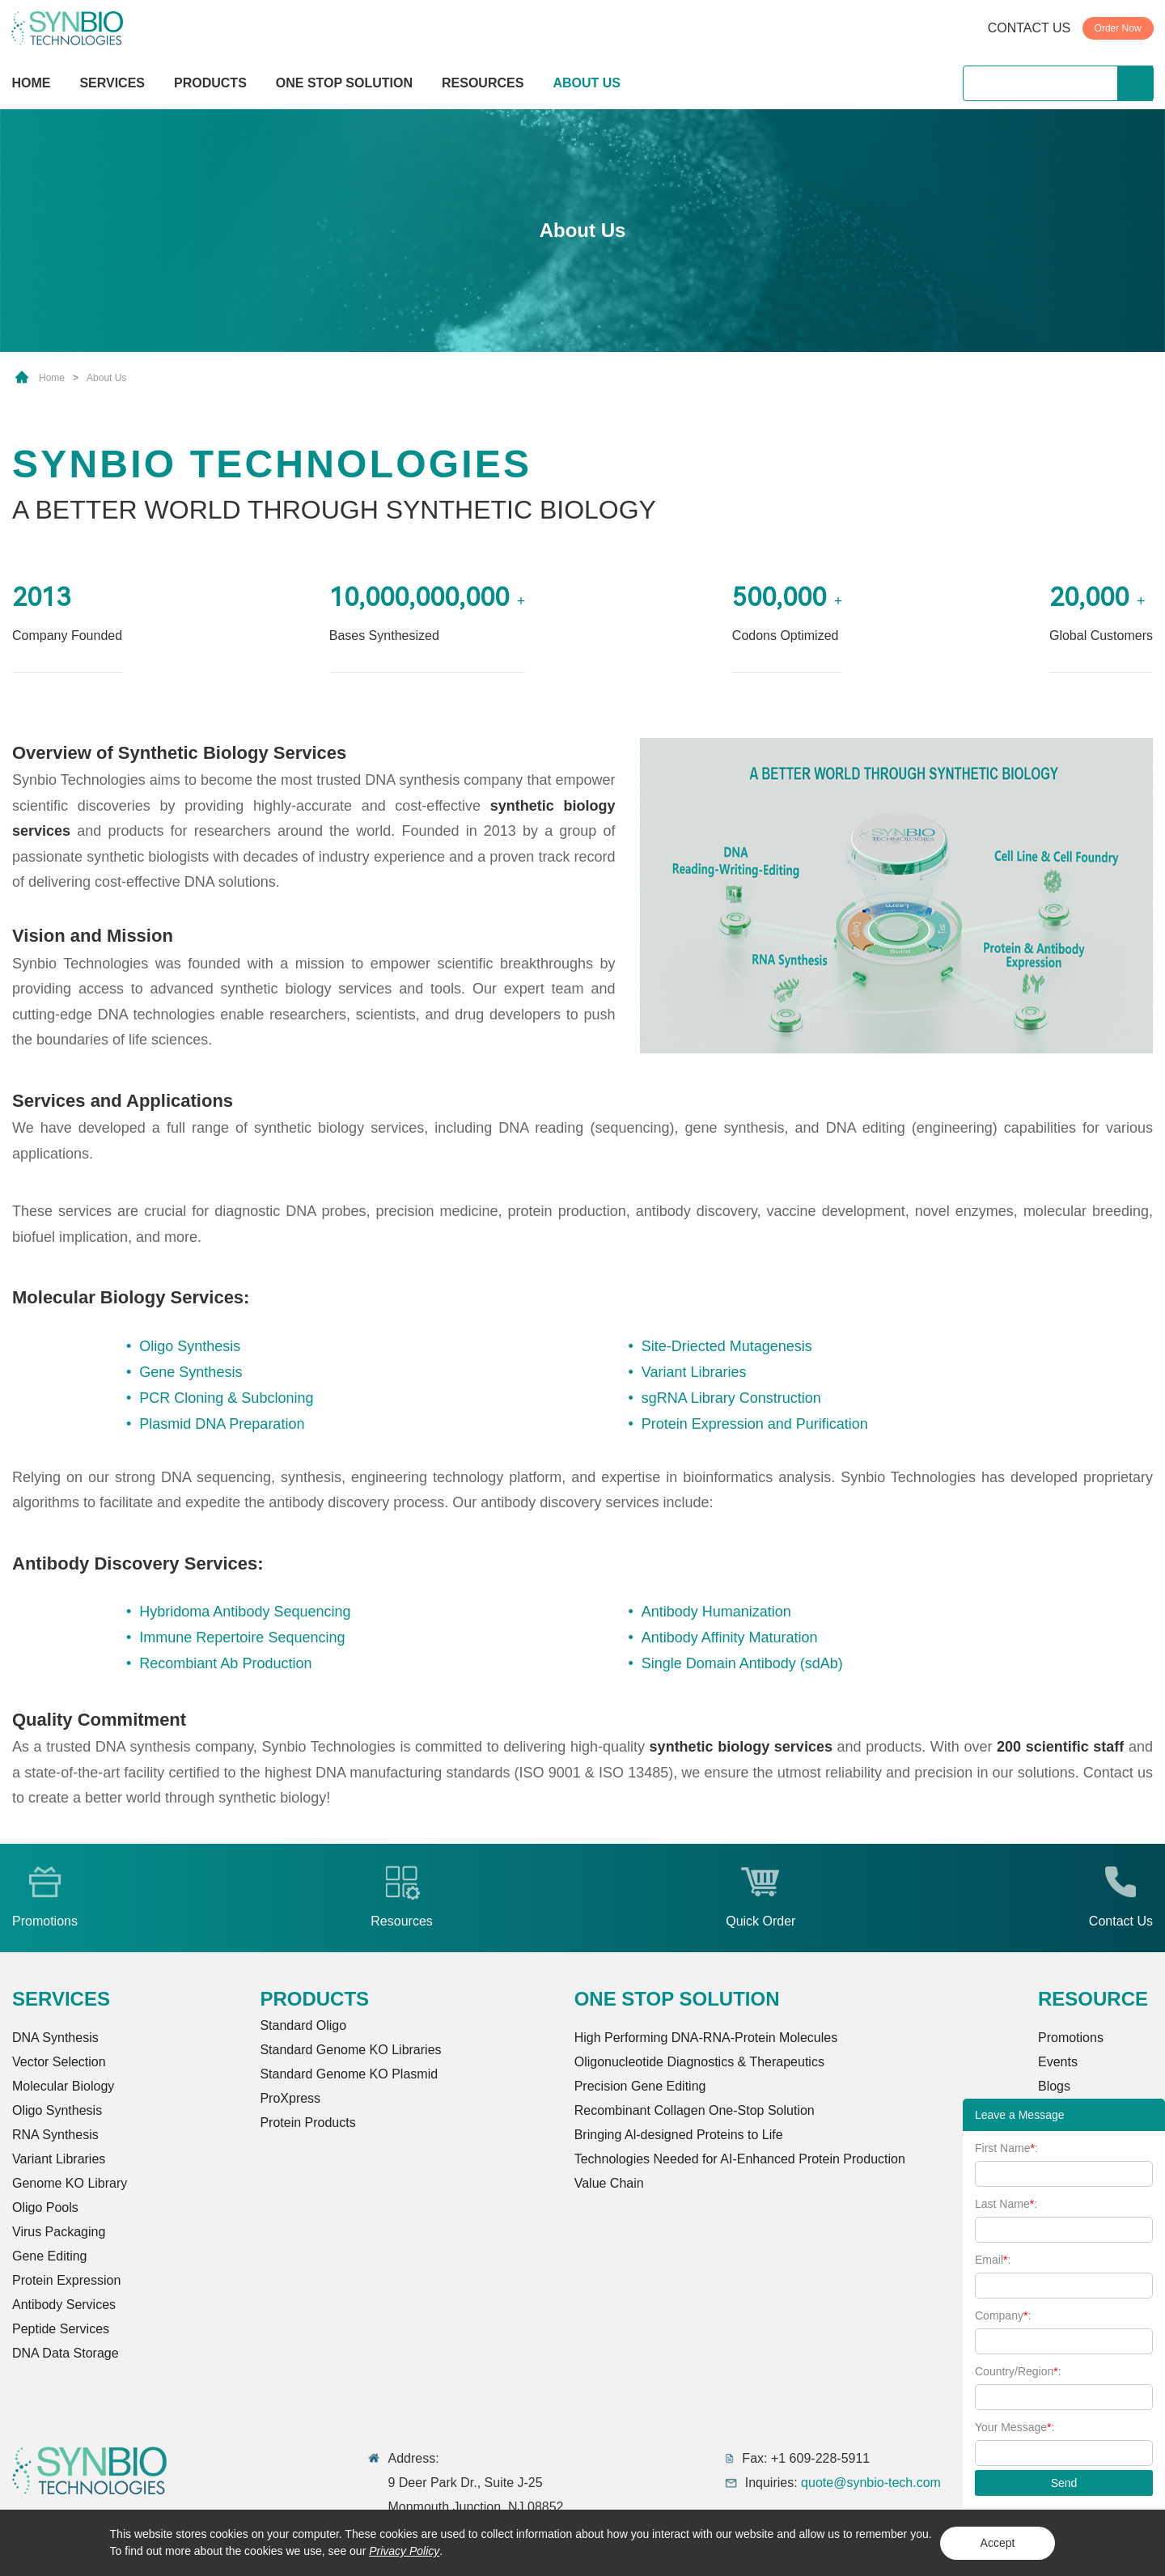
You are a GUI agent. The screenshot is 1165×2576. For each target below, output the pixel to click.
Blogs (1054, 2086)
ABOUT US (587, 83)
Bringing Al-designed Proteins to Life (678, 2135)
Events (1058, 2062)
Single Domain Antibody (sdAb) (742, 1663)
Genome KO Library (69, 2183)
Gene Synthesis (190, 1372)
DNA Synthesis (55, 2037)
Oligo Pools (45, 2207)
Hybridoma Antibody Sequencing (244, 1612)
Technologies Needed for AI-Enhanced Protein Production (739, 2159)
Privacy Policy (404, 2550)
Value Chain (609, 2183)
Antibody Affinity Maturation (730, 1637)
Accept (998, 2542)
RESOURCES (482, 83)
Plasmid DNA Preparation (221, 1424)
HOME (30, 83)
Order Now (1118, 28)
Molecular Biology (63, 2086)
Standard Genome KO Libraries (350, 2050)
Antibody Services (64, 2304)
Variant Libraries (694, 1372)
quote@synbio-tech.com (871, 2482)
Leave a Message (1020, 2114)
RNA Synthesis (55, 2135)
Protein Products (307, 2122)
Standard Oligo (303, 2025)
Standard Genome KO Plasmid (349, 2074)
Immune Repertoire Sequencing (242, 1637)
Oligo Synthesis (189, 1346)
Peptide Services (60, 2329)
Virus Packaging (58, 2232)
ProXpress (290, 2098)
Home (52, 377)
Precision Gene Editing (640, 2086)
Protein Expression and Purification (755, 1424)
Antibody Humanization (716, 1612)
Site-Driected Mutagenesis (727, 1346)
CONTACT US (1029, 28)
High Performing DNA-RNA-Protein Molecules (705, 2037)
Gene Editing (49, 2256)
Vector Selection (59, 2062)
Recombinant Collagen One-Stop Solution (694, 2110)
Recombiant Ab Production (225, 1663)
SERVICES (112, 83)
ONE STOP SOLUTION (344, 83)
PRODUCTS (210, 84)
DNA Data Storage (65, 2353)
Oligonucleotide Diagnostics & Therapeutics (699, 2062)
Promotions (1071, 2037)
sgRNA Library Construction (731, 1398)
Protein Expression (66, 2280)
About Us (106, 377)
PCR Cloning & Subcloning (226, 1398)
